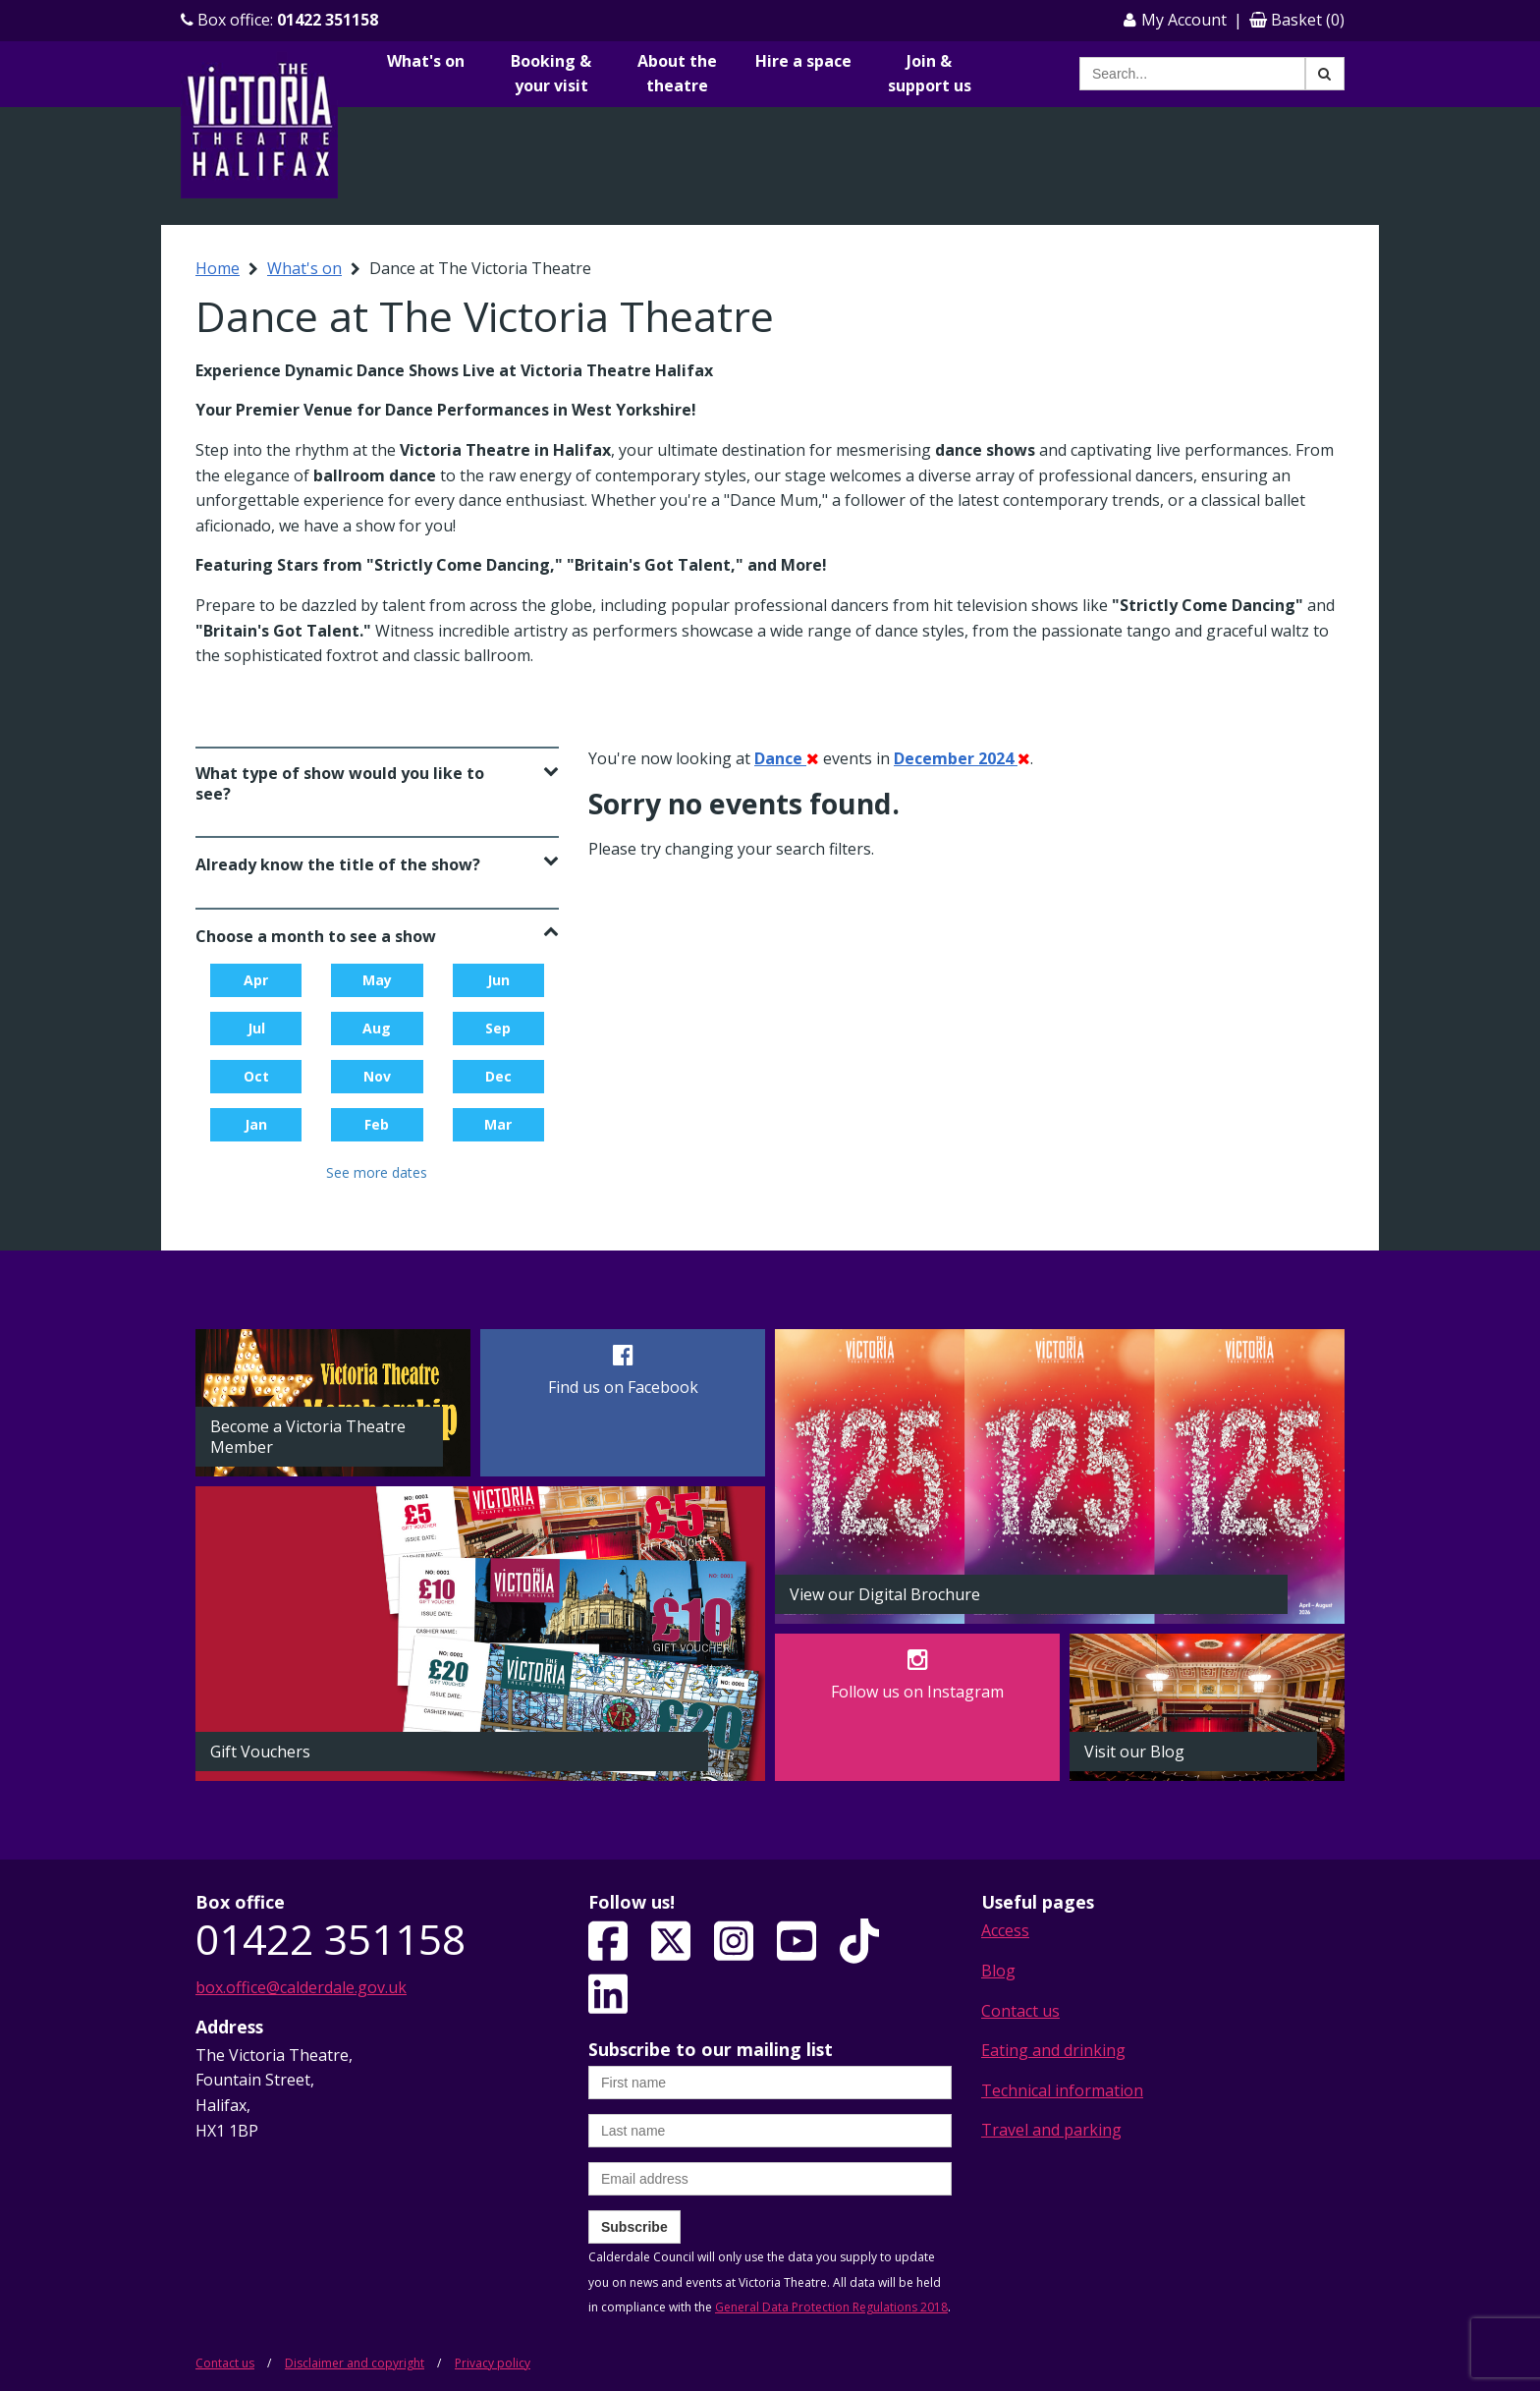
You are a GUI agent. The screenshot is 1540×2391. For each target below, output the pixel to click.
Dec (498, 1076)
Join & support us (929, 73)
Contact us (1020, 2011)
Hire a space (803, 61)
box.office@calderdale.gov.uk (301, 1987)
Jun (498, 980)
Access (1005, 1930)
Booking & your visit (551, 73)
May (377, 980)
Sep (498, 1028)
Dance (786, 758)
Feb (376, 1124)
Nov (377, 1076)
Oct (256, 1076)
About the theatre (677, 73)
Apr (256, 980)
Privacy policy (492, 2363)
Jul (256, 1028)
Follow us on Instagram (917, 1691)
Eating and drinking (1053, 2050)
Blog (998, 1970)
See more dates (376, 1172)
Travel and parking (1051, 2130)
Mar (498, 1124)
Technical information (1062, 2090)
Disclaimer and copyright (354, 2363)
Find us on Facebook (623, 1387)
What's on (426, 61)
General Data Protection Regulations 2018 (831, 2307)
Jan (256, 1124)
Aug (376, 1028)
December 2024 (962, 758)
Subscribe (634, 2227)
